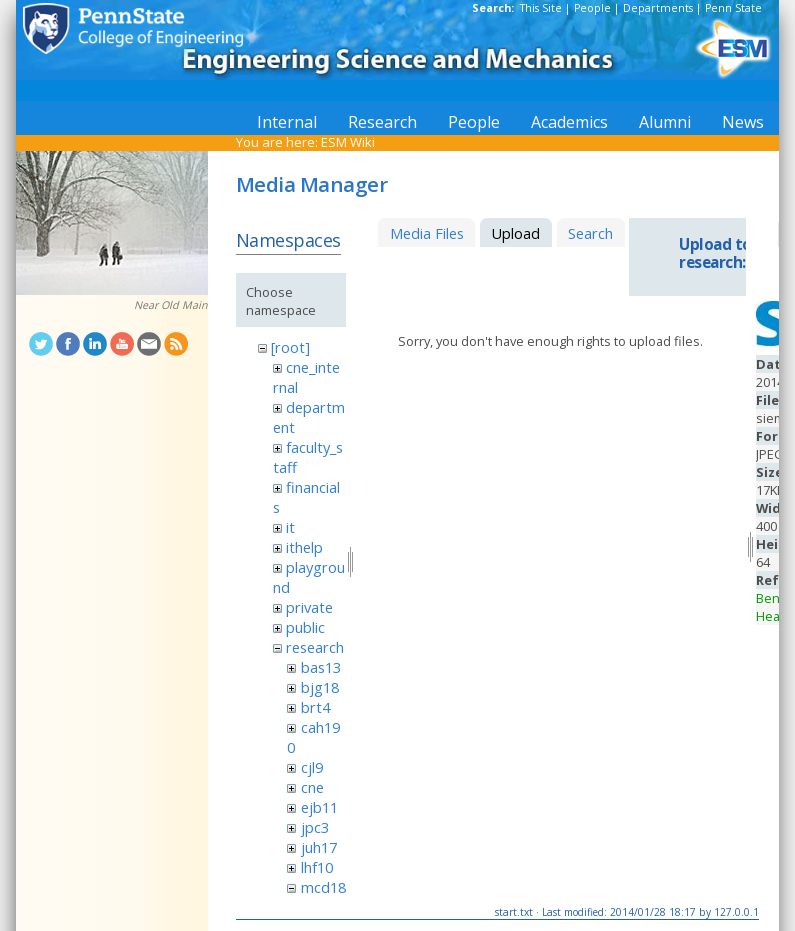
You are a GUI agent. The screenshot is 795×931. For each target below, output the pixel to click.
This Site (541, 8)
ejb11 (319, 807)
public (305, 627)
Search (590, 233)
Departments (658, 8)
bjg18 (320, 687)
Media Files (427, 233)
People (592, 8)
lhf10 (317, 867)
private (309, 607)
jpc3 (315, 827)
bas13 (321, 667)
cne (312, 787)
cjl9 (312, 767)
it (290, 527)
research (315, 647)
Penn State (733, 8)
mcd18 (323, 887)
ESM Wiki (348, 142)
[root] (290, 347)
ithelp (304, 547)
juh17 (319, 847)
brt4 (315, 707)
